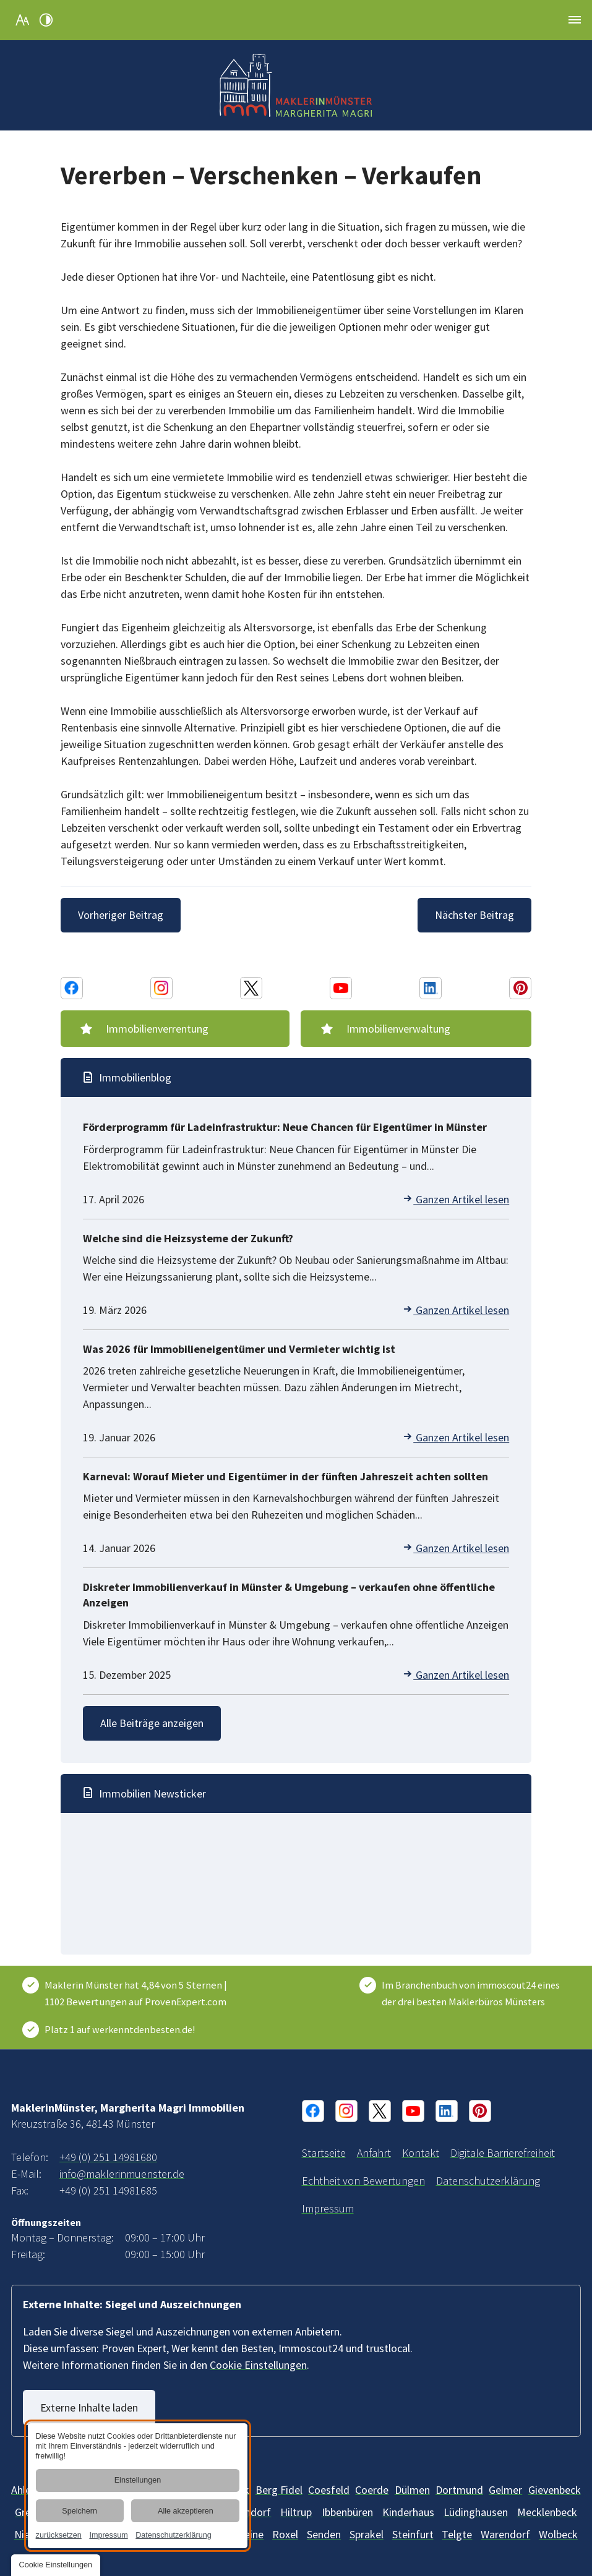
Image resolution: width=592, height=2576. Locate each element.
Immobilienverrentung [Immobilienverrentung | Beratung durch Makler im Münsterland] (158, 1028)
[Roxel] (285, 2534)
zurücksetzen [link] (59, 2535)
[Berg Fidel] (278, 2489)
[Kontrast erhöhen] (46, 20)
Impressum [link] (108, 2535)
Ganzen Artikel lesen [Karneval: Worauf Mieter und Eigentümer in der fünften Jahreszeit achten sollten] (455, 1548)
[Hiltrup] (296, 2512)
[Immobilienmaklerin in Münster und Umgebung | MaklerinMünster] (324, 2153)
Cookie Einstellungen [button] (258, 2365)
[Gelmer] (505, 2489)
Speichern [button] (79, 2511)
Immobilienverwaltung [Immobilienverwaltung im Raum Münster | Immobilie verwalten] (399, 1028)
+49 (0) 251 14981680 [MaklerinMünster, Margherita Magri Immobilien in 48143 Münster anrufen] (108, 2157)
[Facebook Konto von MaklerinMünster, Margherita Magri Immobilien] (72, 988)
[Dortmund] (459, 2489)
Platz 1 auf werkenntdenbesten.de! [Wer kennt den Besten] (120, 2029)
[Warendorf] (505, 2534)
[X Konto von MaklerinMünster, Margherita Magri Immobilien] (251, 988)
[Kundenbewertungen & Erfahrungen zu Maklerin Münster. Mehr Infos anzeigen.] (139, 1993)
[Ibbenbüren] (347, 2512)
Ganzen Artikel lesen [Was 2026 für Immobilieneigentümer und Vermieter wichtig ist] (455, 1437)
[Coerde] (371, 2489)
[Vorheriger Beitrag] (122, 915)
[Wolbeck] (558, 2534)
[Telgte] (457, 2534)
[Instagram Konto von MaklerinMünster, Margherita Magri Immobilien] (161, 988)
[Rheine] (248, 2534)
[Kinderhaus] (408, 2512)
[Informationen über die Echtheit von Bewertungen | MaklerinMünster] (363, 2180)
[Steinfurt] (413, 2534)
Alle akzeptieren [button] (185, 2511)
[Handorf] (251, 2512)
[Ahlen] (23, 2489)
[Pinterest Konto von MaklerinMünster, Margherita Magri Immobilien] (520, 988)
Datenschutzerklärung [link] (173, 2535)
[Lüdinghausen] (476, 2512)
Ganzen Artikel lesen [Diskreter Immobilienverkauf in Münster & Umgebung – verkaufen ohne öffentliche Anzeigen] (455, 1675)
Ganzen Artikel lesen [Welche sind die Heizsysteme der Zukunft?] (455, 1310)
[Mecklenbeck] (547, 2512)
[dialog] (137, 2485)
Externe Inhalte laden (90, 2407)
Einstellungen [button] (137, 2480)
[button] (574, 19)
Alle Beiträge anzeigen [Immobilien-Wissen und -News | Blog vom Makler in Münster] (153, 1723)
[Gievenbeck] (554, 2489)
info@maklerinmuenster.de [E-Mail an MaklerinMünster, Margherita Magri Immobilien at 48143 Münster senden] (121, 2174)
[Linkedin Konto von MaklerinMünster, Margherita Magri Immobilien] (430, 988)
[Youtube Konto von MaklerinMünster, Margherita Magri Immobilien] (341, 988)
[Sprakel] (367, 2534)
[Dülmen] (412, 2489)
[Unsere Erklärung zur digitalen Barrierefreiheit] (502, 2153)
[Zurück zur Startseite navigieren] (296, 85)
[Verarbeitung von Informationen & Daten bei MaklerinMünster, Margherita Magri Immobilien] (488, 2180)
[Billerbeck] (329, 2489)
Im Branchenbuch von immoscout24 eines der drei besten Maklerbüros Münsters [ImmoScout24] (471, 1993)
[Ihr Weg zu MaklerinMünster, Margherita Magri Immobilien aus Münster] (374, 2153)
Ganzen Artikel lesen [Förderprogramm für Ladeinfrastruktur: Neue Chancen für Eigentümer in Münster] (455, 1199)
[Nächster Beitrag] (473, 915)
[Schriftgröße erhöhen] (22, 20)
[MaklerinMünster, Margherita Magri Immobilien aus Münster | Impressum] (328, 2208)
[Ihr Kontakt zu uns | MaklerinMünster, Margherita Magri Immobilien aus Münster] (420, 2153)
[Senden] (324, 2534)
